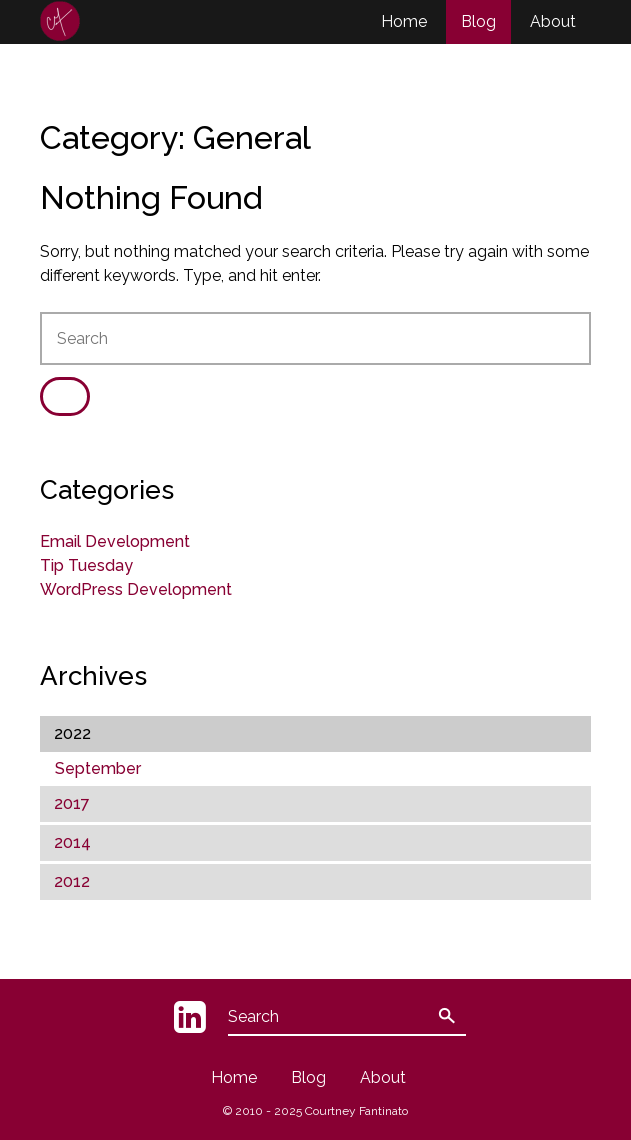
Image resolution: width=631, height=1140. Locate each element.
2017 (72, 803)
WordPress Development (136, 589)
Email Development (115, 541)
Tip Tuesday (86, 565)
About (553, 21)
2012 (72, 881)
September (98, 768)
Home (404, 21)
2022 (72, 733)
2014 (72, 842)
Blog (478, 21)
